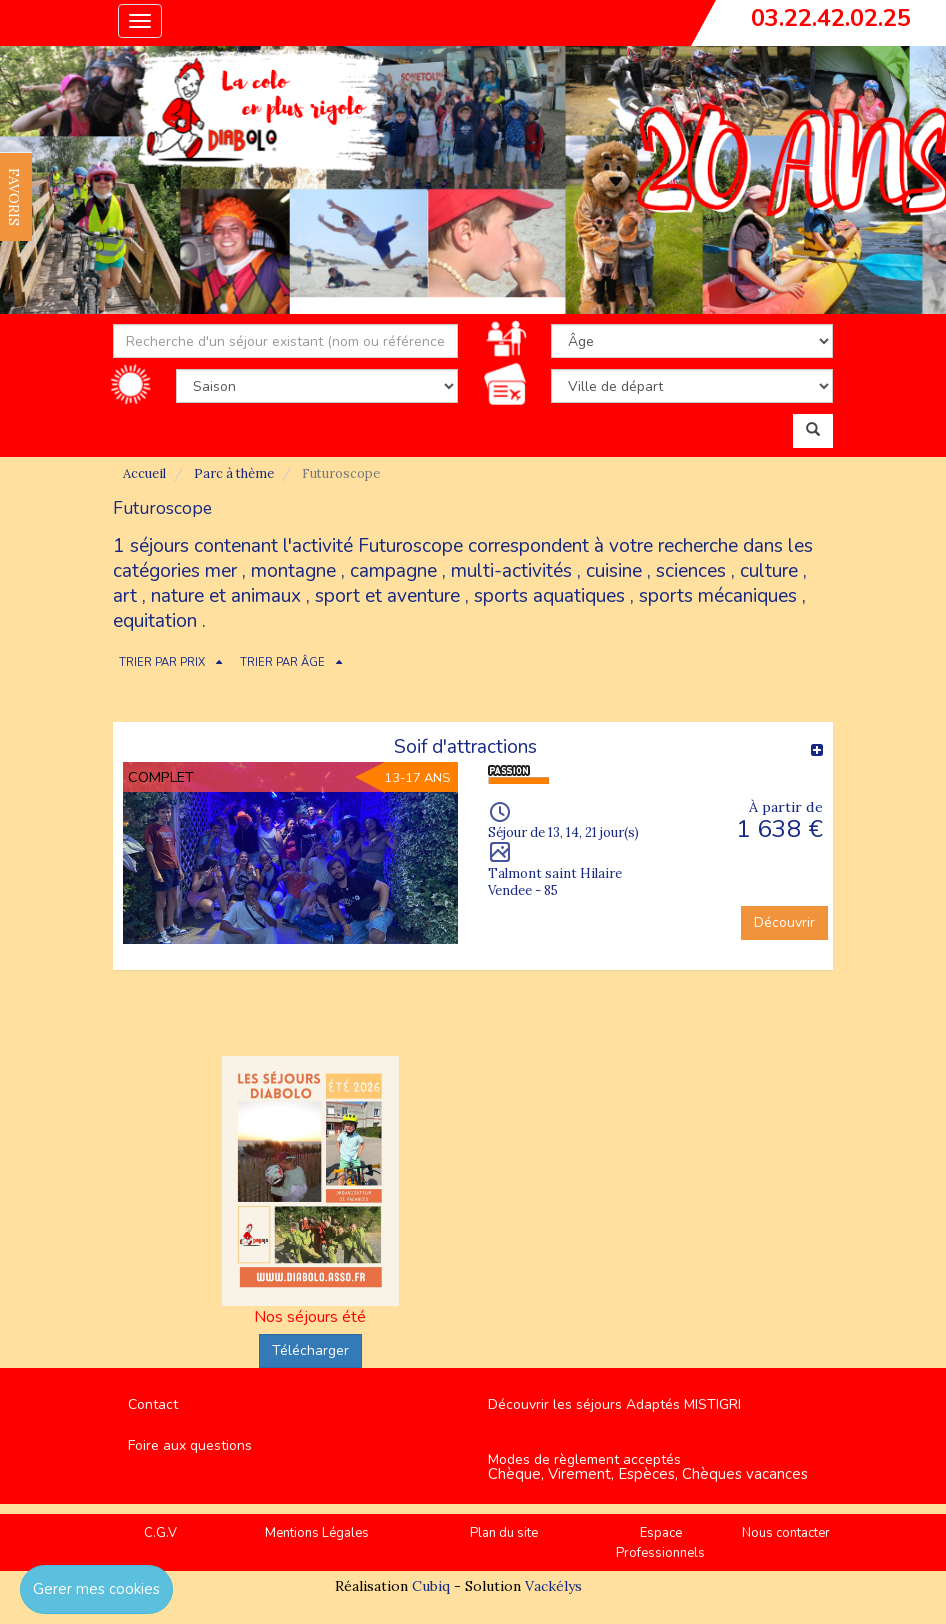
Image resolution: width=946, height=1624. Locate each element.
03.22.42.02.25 (831, 18)
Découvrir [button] (784, 922)
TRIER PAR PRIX (162, 662)
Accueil (144, 473)
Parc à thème (234, 473)
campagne (393, 571)
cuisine (614, 571)
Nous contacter (786, 1533)
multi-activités (511, 571)
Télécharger (310, 1350)
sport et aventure (387, 596)
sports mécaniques (718, 596)
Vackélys (553, 1586)
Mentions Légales (317, 1533)
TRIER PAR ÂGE (282, 662)
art (125, 596)
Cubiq (431, 1586)
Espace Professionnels (660, 1543)
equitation (155, 621)
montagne (293, 571)
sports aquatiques (549, 596)
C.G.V (160, 1533)
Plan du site (504, 1533)
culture (769, 571)
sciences (691, 571)
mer (221, 571)
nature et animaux (226, 596)
